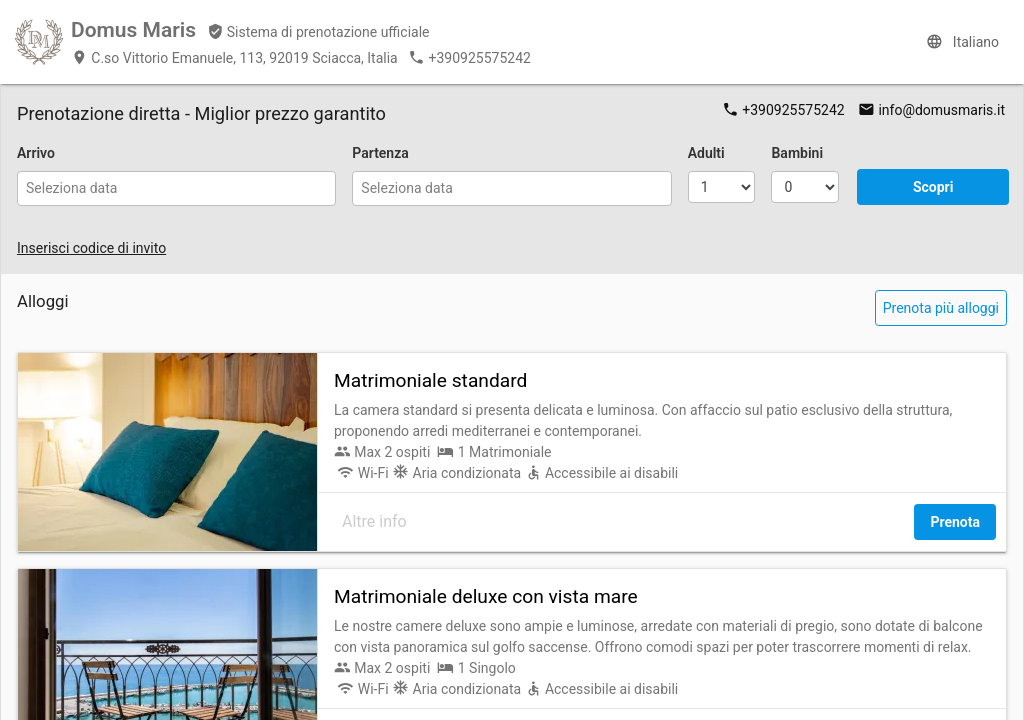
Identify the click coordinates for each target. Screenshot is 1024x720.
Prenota (955, 522)
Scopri (933, 187)
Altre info (374, 521)
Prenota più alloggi (941, 308)
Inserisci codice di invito (91, 248)
